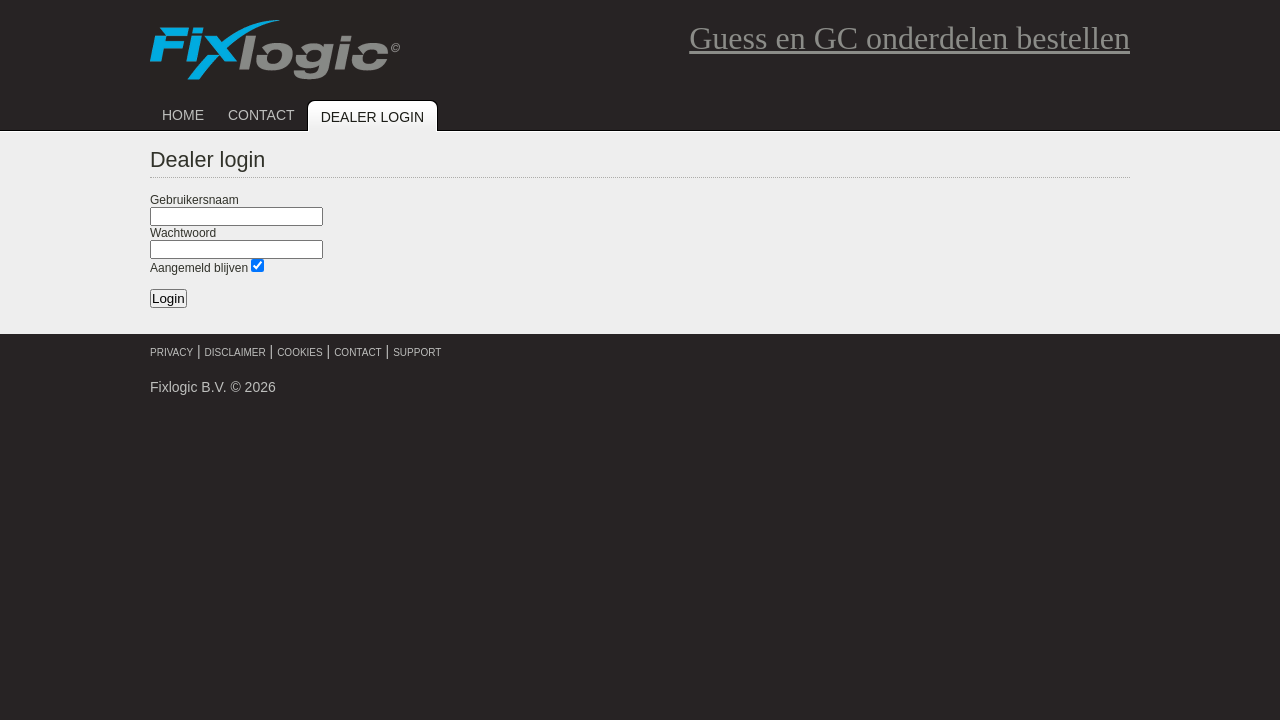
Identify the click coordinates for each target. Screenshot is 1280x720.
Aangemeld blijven (199, 268)
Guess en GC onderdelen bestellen (909, 38)
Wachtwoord (183, 233)
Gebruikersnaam (194, 200)
